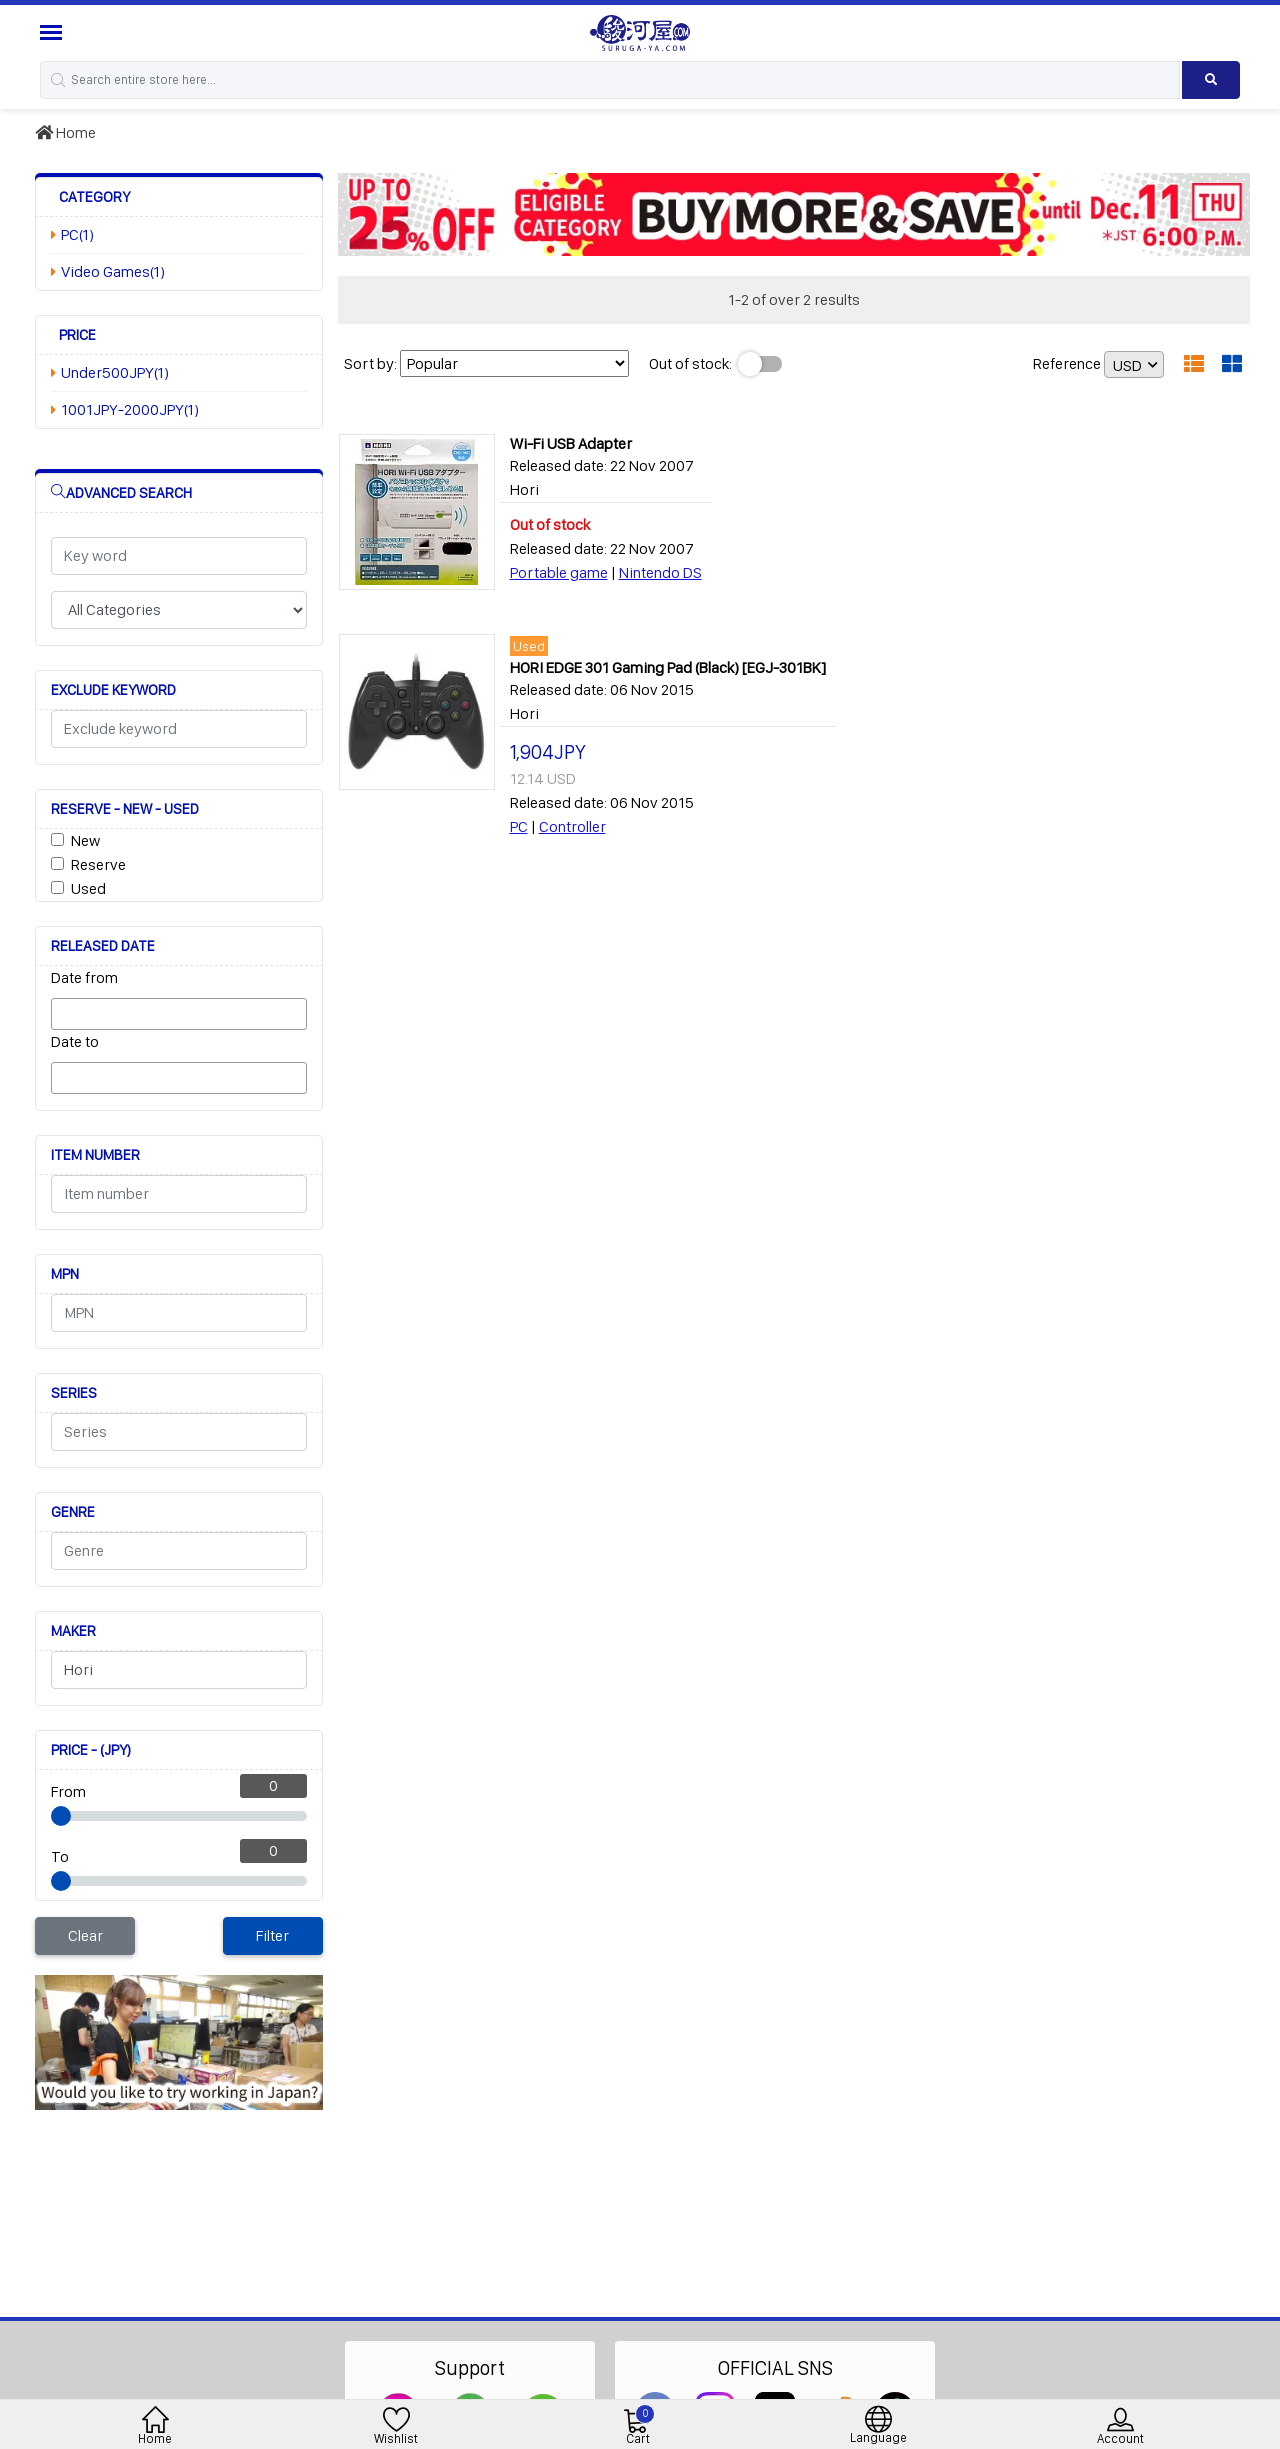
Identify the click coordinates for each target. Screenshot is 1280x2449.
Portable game (559, 572)
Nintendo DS (660, 572)
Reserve (98, 864)
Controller (572, 826)
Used (88, 888)
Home (65, 132)
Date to (75, 1041)
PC (519, 826)
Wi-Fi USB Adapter (571, 443)
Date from (84, 977)
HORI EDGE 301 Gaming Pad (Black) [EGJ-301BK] (668, 667)
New (85, 840)
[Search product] (1211, 80)
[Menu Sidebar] (53, 32)
